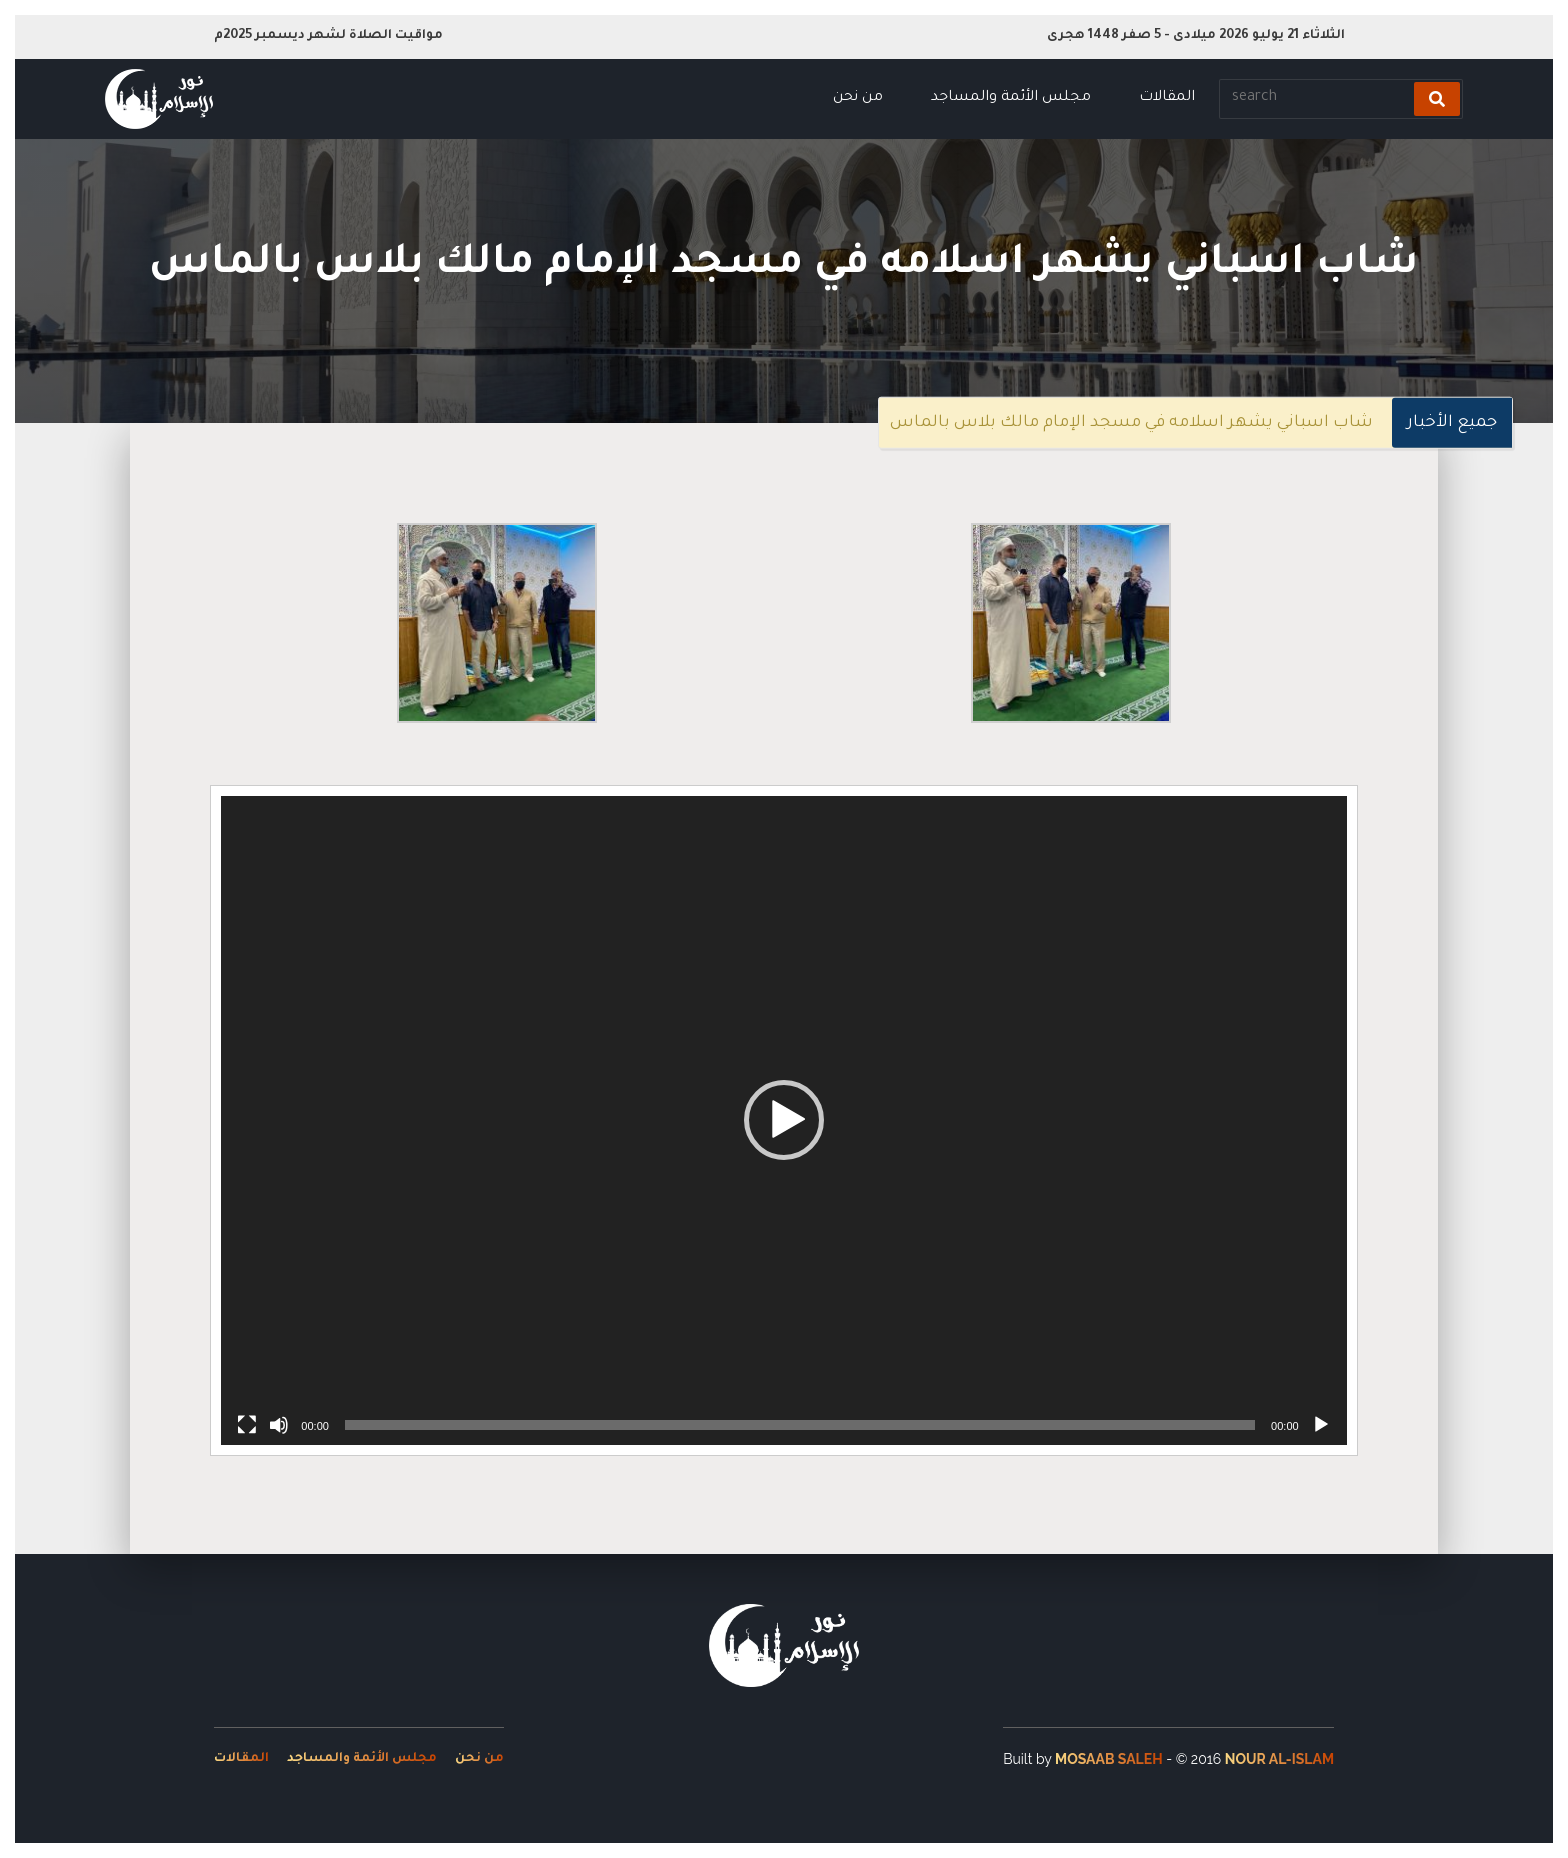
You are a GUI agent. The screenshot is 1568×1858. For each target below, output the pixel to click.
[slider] (800, 1425)
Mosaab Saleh (1109, 1759)
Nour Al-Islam (1279, 1759)
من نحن (858, 98)
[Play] (1321, 1425)
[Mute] (279, 1425)
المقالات (1167, 98)
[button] (784, 1120)
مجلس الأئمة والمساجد (1011, 98)
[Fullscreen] (247, 1425)
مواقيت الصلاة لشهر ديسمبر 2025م (328, 36)
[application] (783, 1120)
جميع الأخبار (1452, 423)
